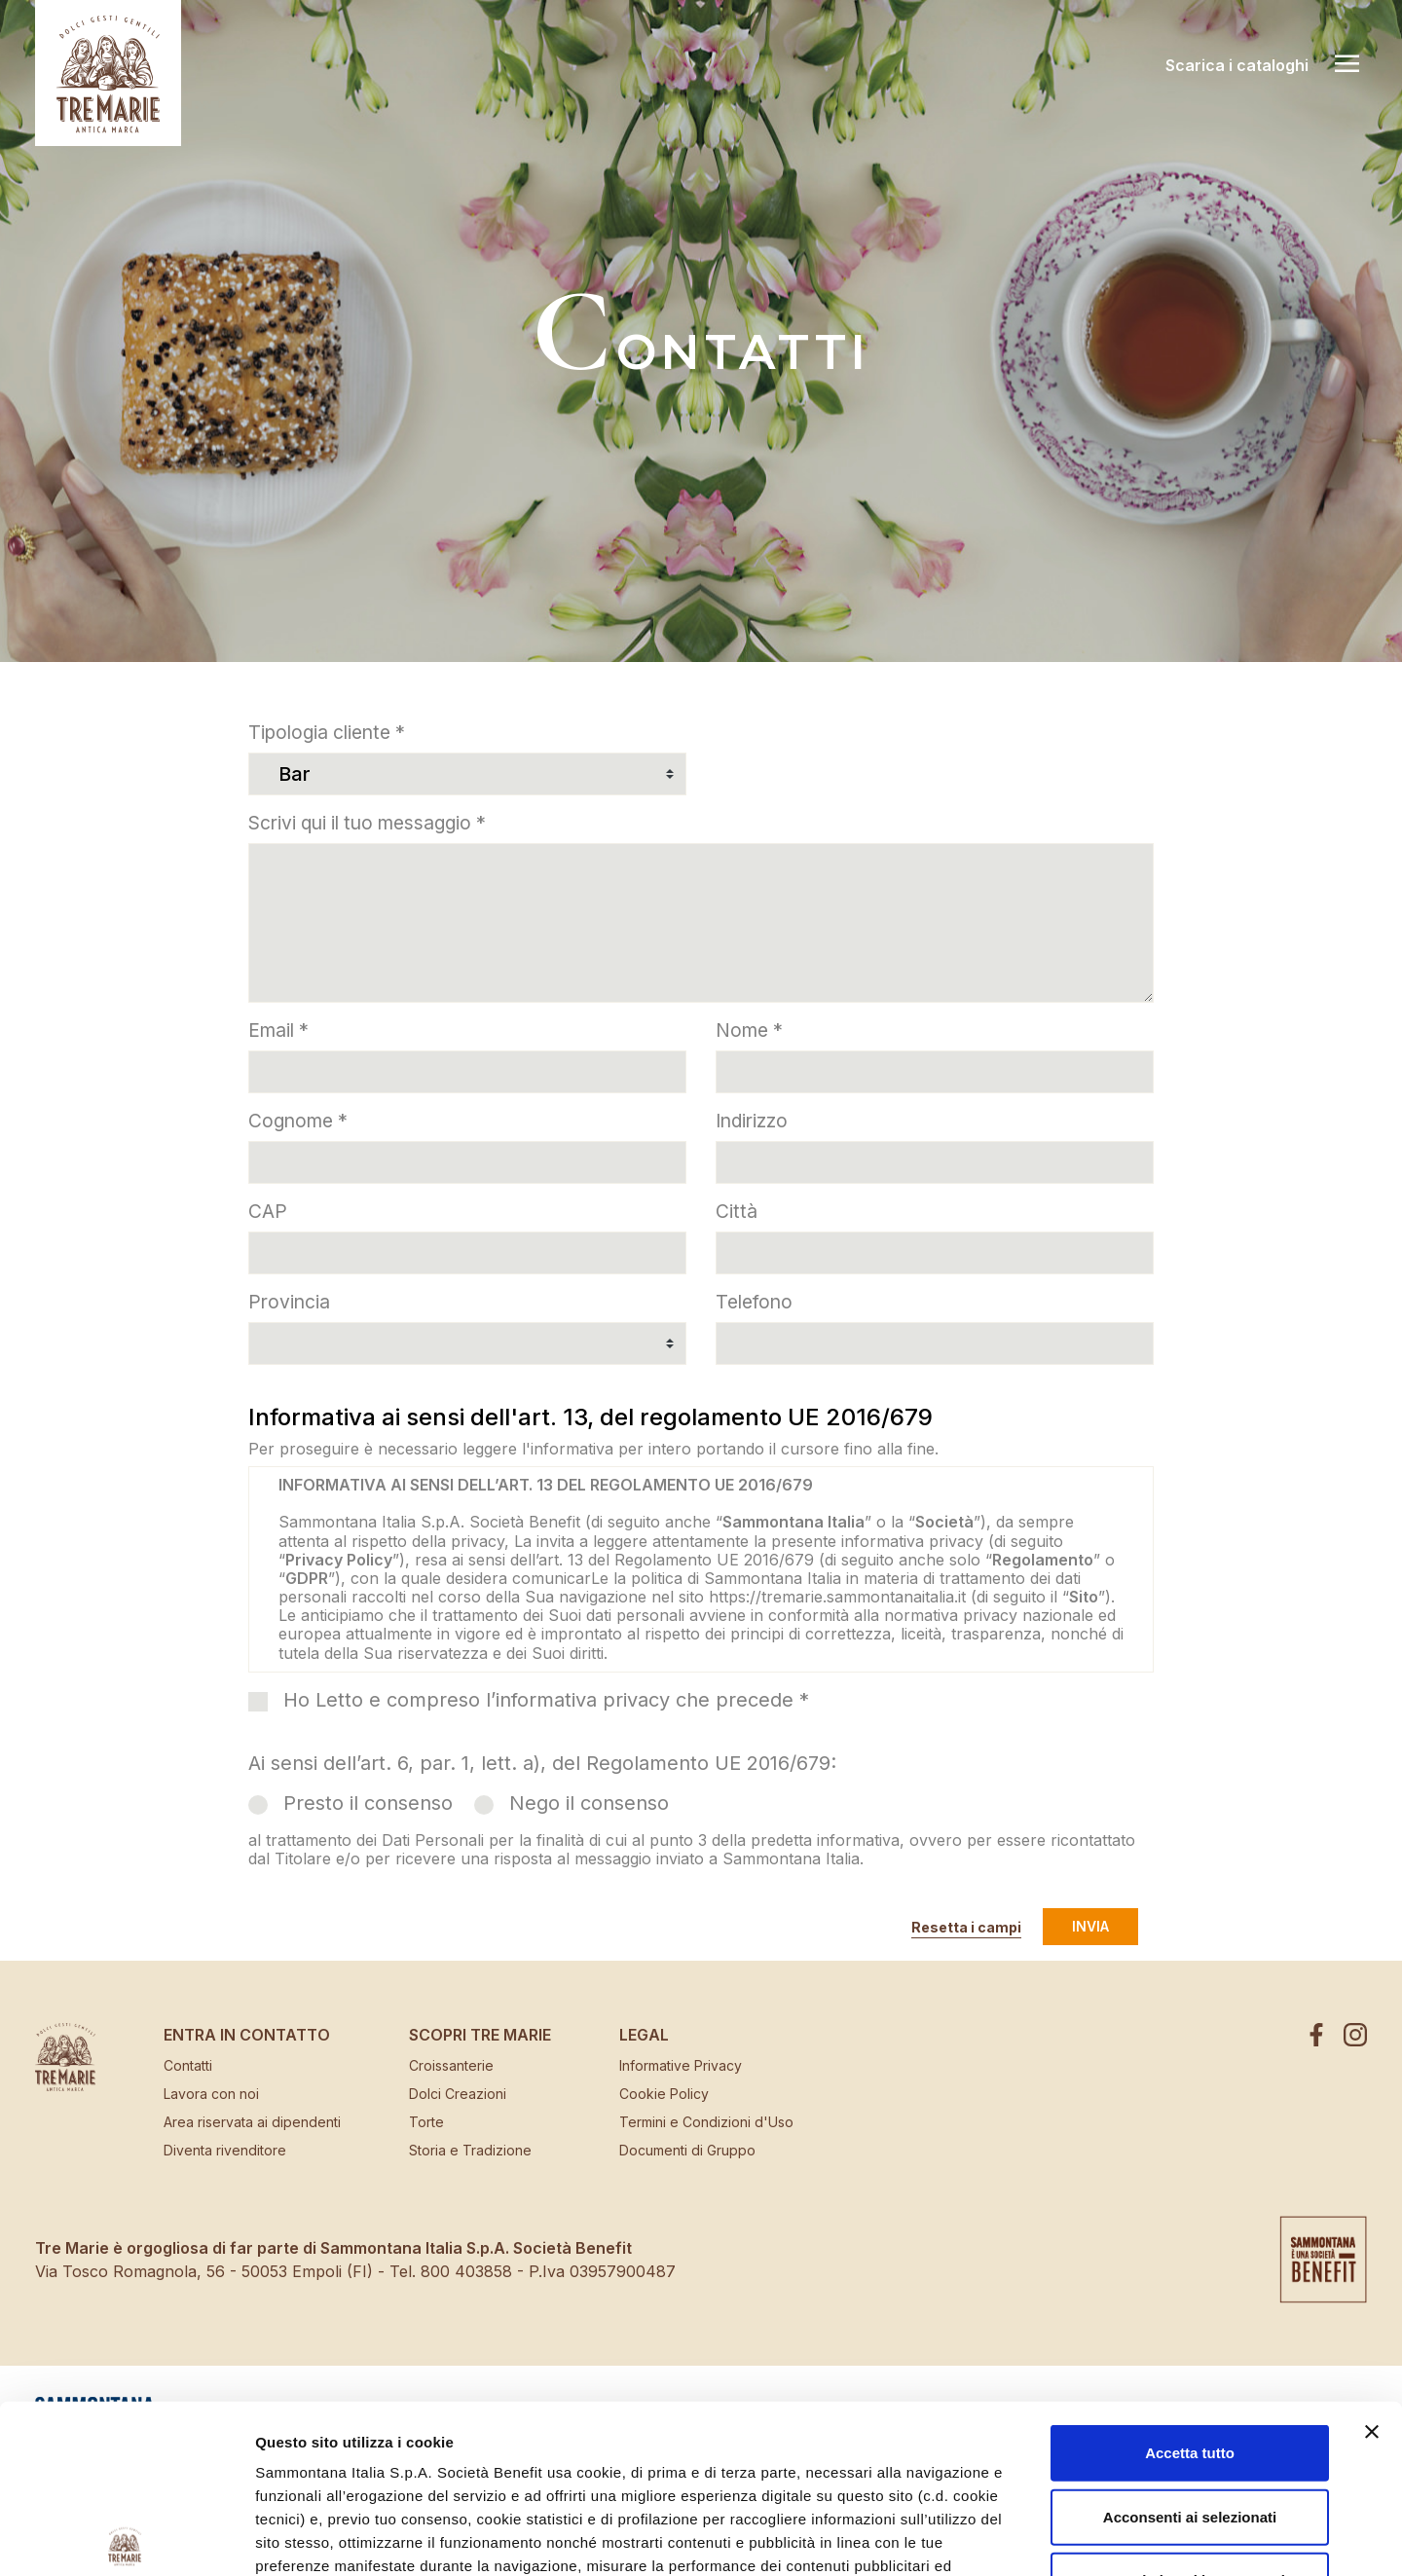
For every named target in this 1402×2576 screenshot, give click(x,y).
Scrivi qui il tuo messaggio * (367, 822)
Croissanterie (451, 2065)
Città (736, 1211)
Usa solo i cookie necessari (1189, 2406)
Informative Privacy (680, 2065)
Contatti (188, 2065)
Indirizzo (752, 1120)
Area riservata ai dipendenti (252, 2122)
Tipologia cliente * (326, 732)
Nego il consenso (589, 1803)
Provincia (289, 1301)
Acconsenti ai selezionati (1189, 2342)
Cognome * (298, 1120)
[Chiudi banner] (1372, 2257)
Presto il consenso (368, 1803)
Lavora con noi (211, 2093)
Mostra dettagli (1034, 2537)
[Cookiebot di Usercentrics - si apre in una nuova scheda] (126, 2538)
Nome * (749, 1030)
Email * (278, 1030)
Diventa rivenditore (225, 2150)
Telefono (754, 1301)
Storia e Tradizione (470, 2150)
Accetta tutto (1190, 2278)
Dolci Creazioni (457, 2093)
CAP (267, 1211)
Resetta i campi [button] (966, 1927)
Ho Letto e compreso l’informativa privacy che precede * (546, 1699)
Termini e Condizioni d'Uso (706, 2122)
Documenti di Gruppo (687, 2150)
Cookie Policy (664, 2093)
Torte (426, 2122)
